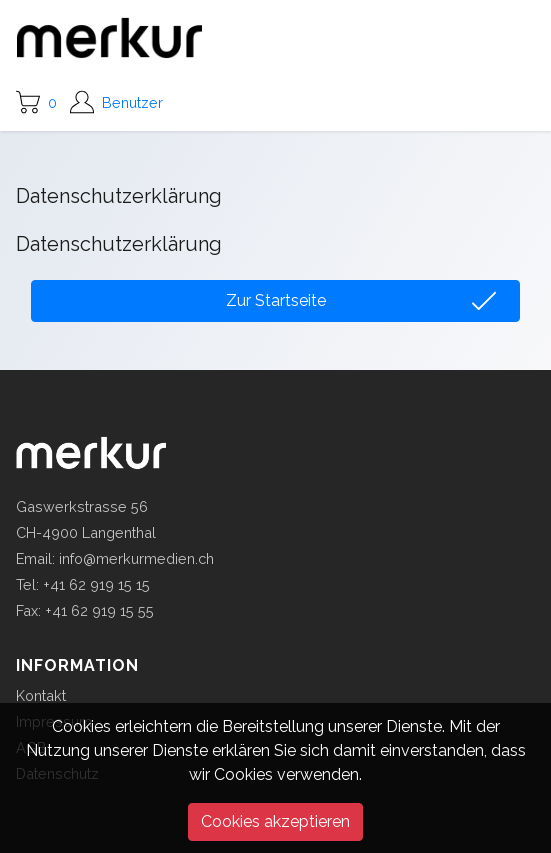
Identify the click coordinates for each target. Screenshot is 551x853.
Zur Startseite (276, 300)
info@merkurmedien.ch (136, 558)
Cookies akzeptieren (275, 821)
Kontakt (41, 695)
